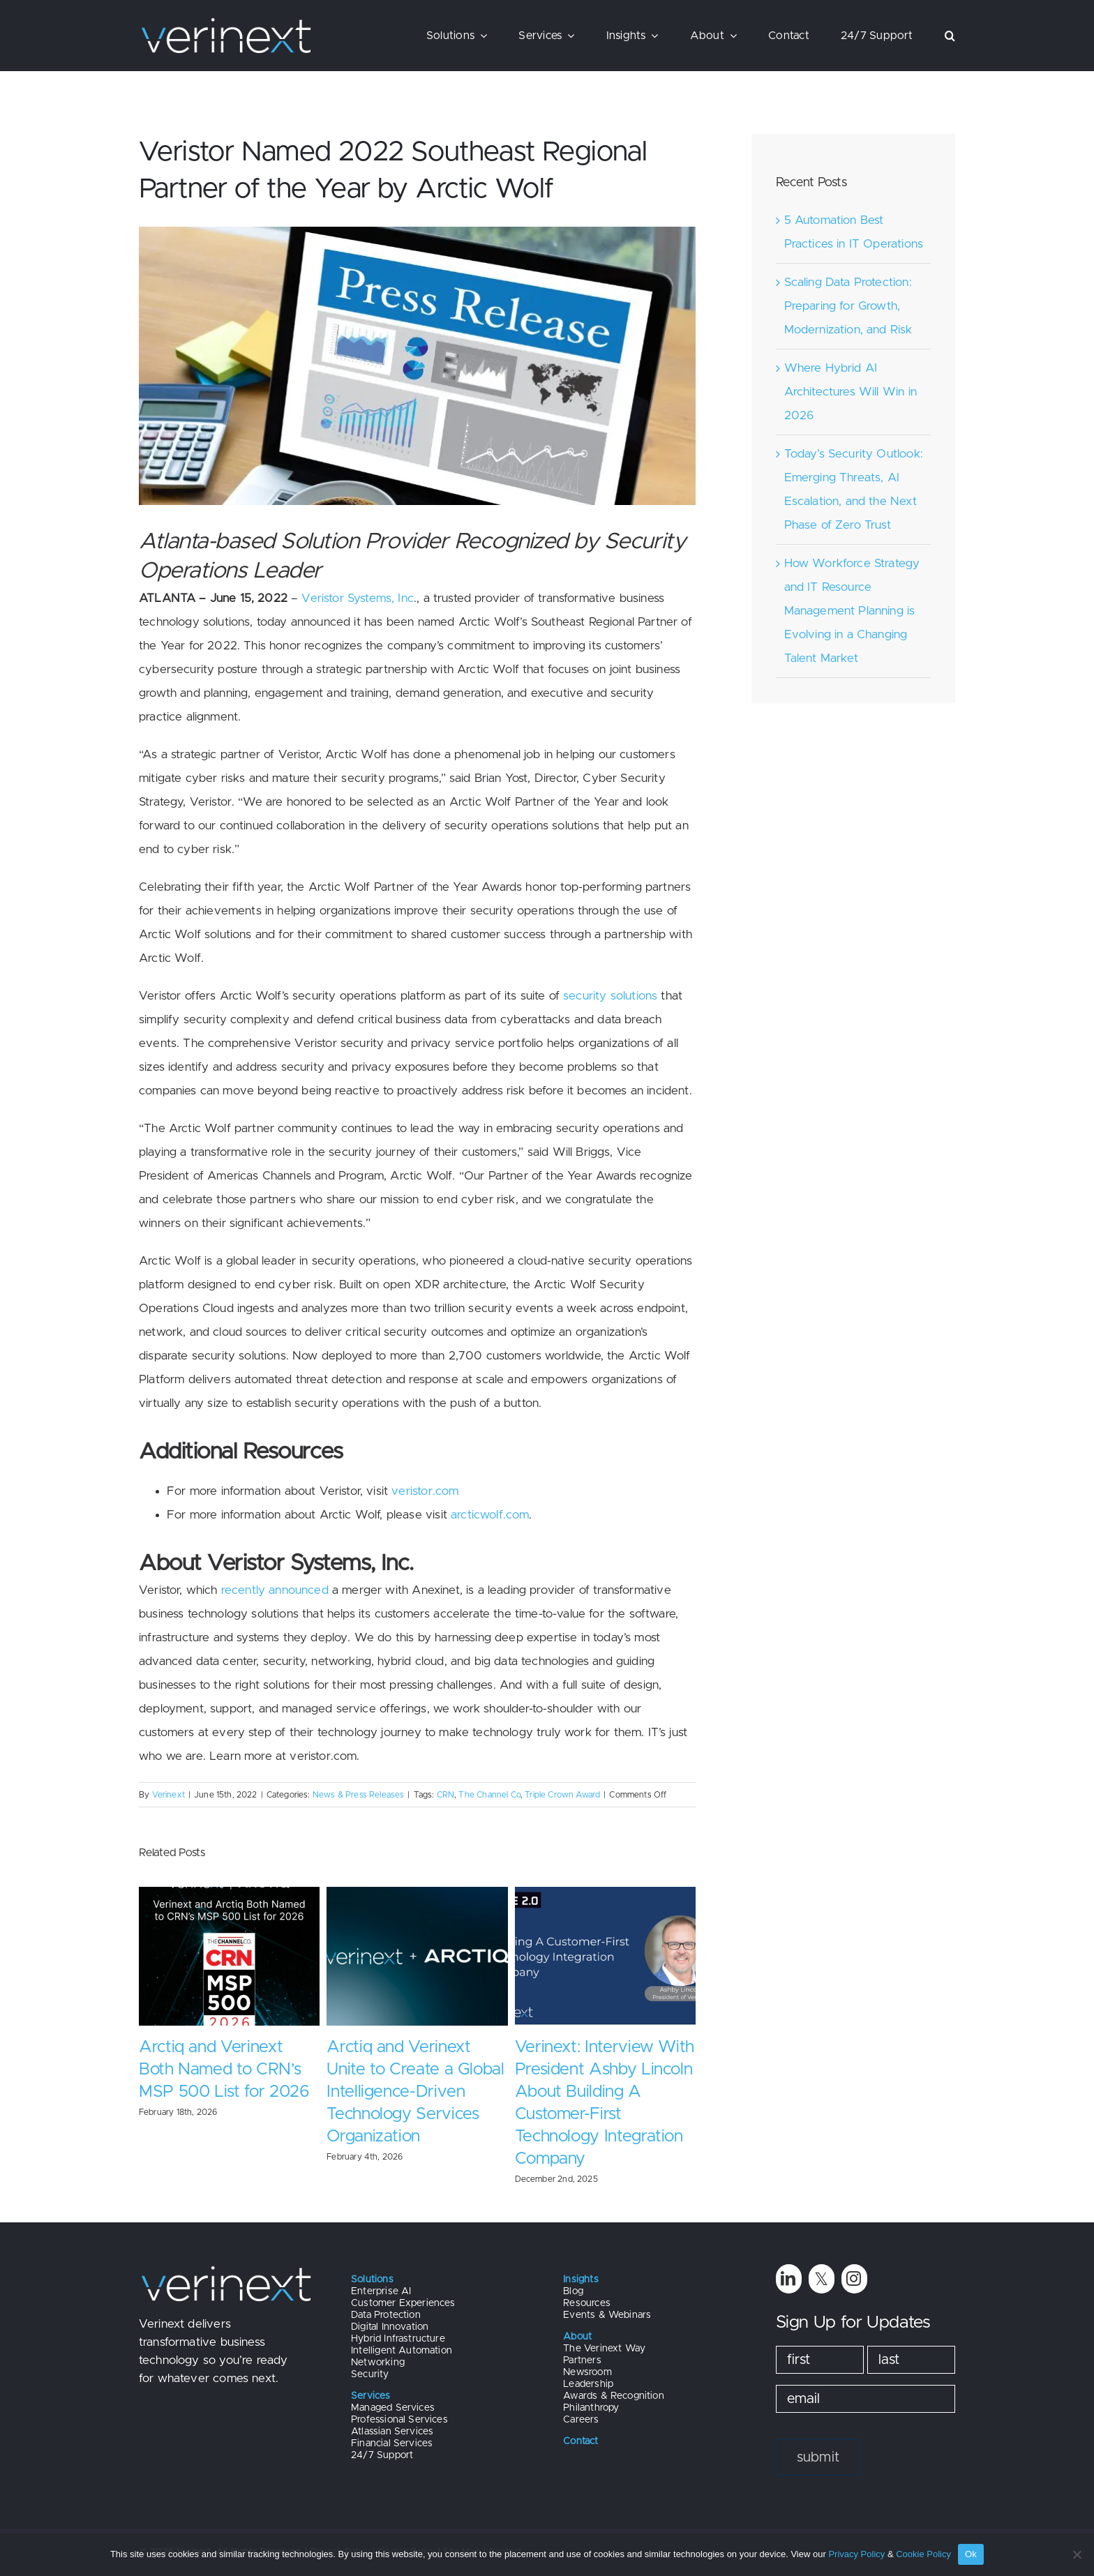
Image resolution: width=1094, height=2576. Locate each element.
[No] (1077, 2554)
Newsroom (587, 2372)
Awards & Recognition (613, 2396)
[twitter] (821, 2278)
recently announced (275, 1590)
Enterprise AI (381, 2291)
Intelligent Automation (401, 2351)
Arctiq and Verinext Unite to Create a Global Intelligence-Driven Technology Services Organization (415, 2092)
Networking (378, 2362)
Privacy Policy (856, 2554)
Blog (573, 2291)
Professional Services (399, 2420)
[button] (950, 35)
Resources (586, 2303)
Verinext (168, 1795)
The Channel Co (489, 1795)
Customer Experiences (403, 2303)
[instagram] (854, 2278)
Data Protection (386, 2315)
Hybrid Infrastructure (398, 2339)
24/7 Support (382, 2455)
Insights (580, 2279)
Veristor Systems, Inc (357, 598)
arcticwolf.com (490, 1515)
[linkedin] (789, 2278)
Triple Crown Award (562, 1795)
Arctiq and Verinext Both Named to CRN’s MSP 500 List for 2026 (224, 2069)
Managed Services (393, 2408)
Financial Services (392, 2443)
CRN (446, 1795)
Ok (971, 2554)
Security (370, 2374)
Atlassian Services (392, 2431)
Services (370, 2396)
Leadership (588, 2384)
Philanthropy (591, 2408)
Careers (581, 2420)
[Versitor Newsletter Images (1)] (417, 366)
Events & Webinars (607, 2315)
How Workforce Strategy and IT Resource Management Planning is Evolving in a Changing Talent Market (852, 610)
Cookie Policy (923, 2554)
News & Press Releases (359, 1795)
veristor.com (424, 1491)
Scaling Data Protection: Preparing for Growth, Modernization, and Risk (848, 306)
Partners (582, 2360)
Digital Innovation (389, 2327)
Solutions (372, 2279)
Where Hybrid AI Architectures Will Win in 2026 (850, 391)
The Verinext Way (604, 2348)
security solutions (610, 996)
